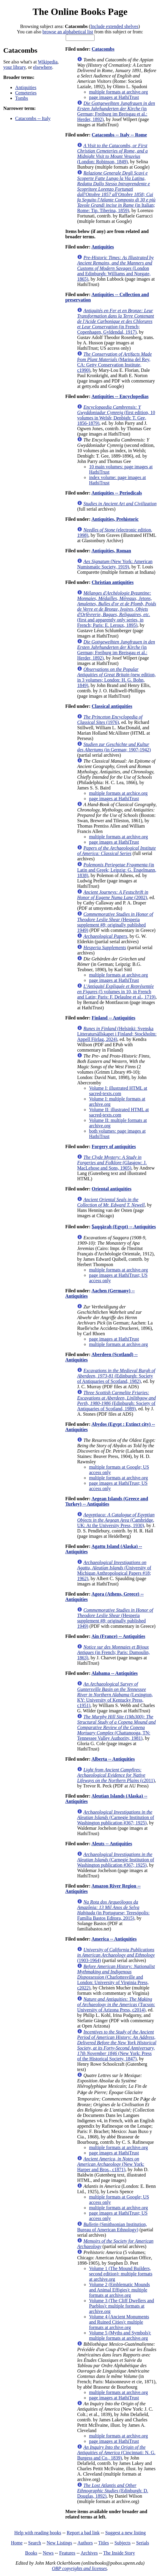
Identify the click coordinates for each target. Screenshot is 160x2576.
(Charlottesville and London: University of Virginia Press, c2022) (116, 1977)
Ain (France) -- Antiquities (118, 1636)
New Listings (59, 2542)
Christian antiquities (113, 582)
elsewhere (42, 67)
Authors (85, 2542)
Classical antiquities (112, 706)
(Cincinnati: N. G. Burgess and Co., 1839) (116, 2452)
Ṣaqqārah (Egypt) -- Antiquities (124, 1226)
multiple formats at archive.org (118, 91)
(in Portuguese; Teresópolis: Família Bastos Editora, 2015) (113, 1910)
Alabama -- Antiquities (114, 1673)
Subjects (122, 2542)
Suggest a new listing (125, 2532)
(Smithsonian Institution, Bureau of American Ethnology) (112, 2227)
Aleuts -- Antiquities (111, 1843)
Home (17, 2542)
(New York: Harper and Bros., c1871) (110, 2164)
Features (67, 2552)
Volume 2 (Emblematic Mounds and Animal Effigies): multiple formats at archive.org (119, 2290)
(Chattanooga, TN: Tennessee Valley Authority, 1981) (116, 1727)
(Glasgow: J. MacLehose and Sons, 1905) (112, 1162)
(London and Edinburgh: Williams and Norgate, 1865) (115, 268)
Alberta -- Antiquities (113, 1759)
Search (34, 2542)
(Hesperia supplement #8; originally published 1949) (115, 922)
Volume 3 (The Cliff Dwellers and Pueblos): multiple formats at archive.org (121, 2306)
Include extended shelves (114, 26)
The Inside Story (119, 2552)
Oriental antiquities (111, 1188)
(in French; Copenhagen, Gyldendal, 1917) (115, 321)
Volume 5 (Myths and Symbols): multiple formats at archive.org (120, 2335)
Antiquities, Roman (111, 550)
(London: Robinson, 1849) (112, 153)
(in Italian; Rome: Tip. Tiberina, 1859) (116, 191)
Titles (103, 2542)
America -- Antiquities (114, 1938)
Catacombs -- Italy (33, 118)
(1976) (109, 719)
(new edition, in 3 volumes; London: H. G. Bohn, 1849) (116, 677)
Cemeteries (26, 92)
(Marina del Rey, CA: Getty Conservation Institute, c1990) (114, 362)
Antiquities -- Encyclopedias (119, 396)
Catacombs (103, 49)
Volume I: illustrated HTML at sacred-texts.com (118, 1091)
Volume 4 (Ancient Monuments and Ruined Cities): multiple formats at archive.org (119, 2322)
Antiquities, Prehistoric (115, 519)
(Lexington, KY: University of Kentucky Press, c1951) (115, 1694)
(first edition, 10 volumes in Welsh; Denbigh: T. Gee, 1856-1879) (116, 415)
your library (14, 67)
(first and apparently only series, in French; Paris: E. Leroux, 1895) (116, 609)
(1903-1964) (116, 1955)
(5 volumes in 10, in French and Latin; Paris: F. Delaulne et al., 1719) (116, 991)
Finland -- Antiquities (113, 1017)
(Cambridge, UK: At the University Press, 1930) (115, 1520)
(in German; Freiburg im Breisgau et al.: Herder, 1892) (116, 111)
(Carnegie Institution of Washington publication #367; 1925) (115, 1817)
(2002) (112, 895)
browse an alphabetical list (68, 31)
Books (31, 2552)
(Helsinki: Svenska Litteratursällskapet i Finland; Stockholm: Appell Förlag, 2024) (116, 1034)
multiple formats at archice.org (118, 793)
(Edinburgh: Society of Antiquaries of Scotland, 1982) (116, 1376)
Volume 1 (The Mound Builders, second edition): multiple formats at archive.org (120, 2274)
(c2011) (116, 1775)
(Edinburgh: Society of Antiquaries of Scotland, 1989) (116, 1400)
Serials (142, 2542)
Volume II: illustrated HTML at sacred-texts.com (119, 1112)
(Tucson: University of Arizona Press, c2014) (116, 2004)
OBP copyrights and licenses (79, 2568)
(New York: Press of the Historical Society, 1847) (116, 2045)
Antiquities (25, 87)
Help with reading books (37, 2532)
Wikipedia (47, 61)
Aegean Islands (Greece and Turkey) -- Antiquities (106, 1501)
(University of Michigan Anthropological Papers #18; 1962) (114, 1570)
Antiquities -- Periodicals (116, 492)
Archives (89, 2552)
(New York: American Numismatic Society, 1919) (114, 564)
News (48, 2552)
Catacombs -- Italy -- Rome (119, 134)
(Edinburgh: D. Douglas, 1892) (112, 2491)
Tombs (21, 98)
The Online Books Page (79, 11)
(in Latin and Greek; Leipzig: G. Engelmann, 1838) (116, 870)
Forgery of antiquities (114, 1146)
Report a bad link (83, 2532)
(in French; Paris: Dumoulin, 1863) (113, 1652)
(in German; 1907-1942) (114, 747)
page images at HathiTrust (114, 97)
